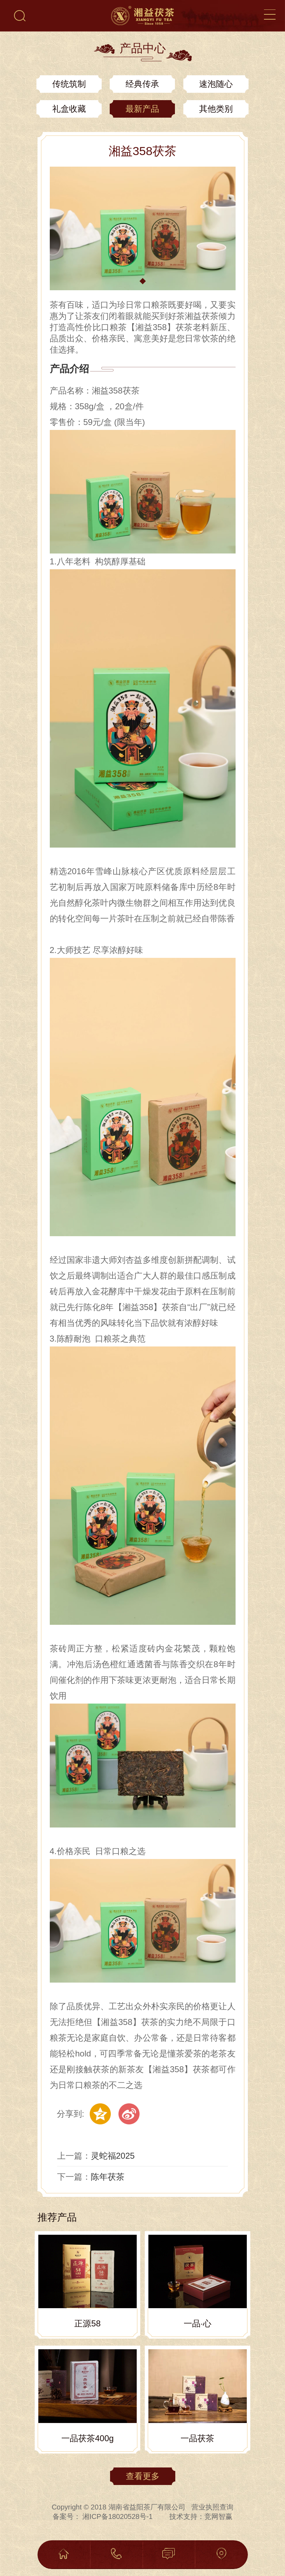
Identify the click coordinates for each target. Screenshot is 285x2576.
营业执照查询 (212, 2507)
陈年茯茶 (107, 2176)
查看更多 (143, 2476)
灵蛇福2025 (113, 2155)
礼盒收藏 (69, 108)
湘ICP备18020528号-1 (117, 2516)
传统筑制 (69, 84)
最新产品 (142, 108)
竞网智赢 (218, 2516)
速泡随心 (216, 84)
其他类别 (216, 108)
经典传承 (142, 84)
